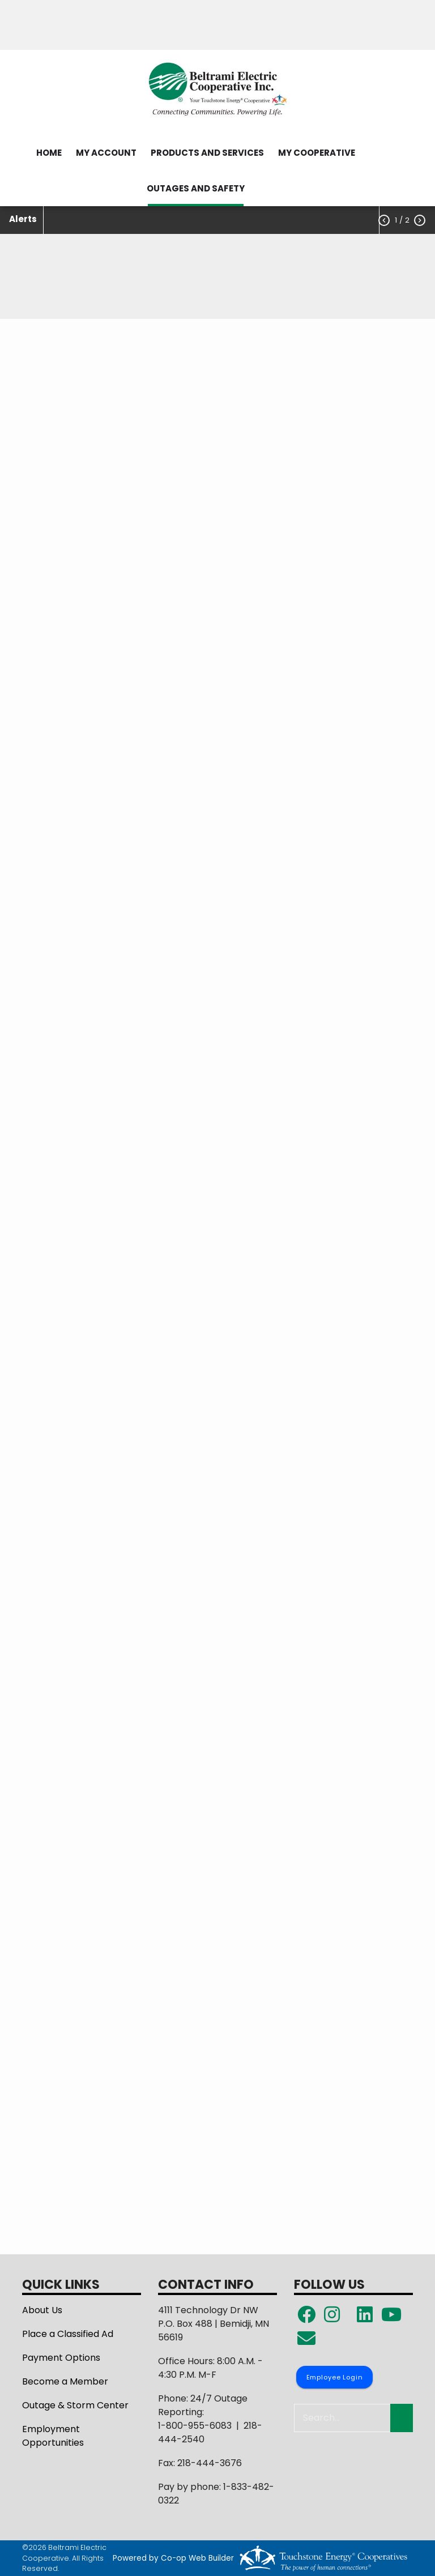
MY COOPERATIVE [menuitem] (316, 153)
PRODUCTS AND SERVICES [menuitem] (207, 153)
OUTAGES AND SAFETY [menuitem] (196, 188)
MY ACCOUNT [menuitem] (106, 153)
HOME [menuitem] (49, 153)
